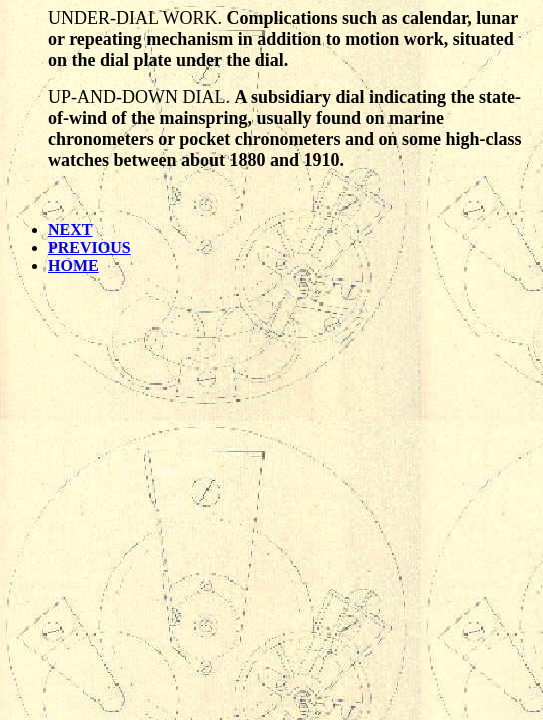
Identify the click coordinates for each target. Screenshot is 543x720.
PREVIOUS (89, 247)
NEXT (70, 229)
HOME (73, 265)
